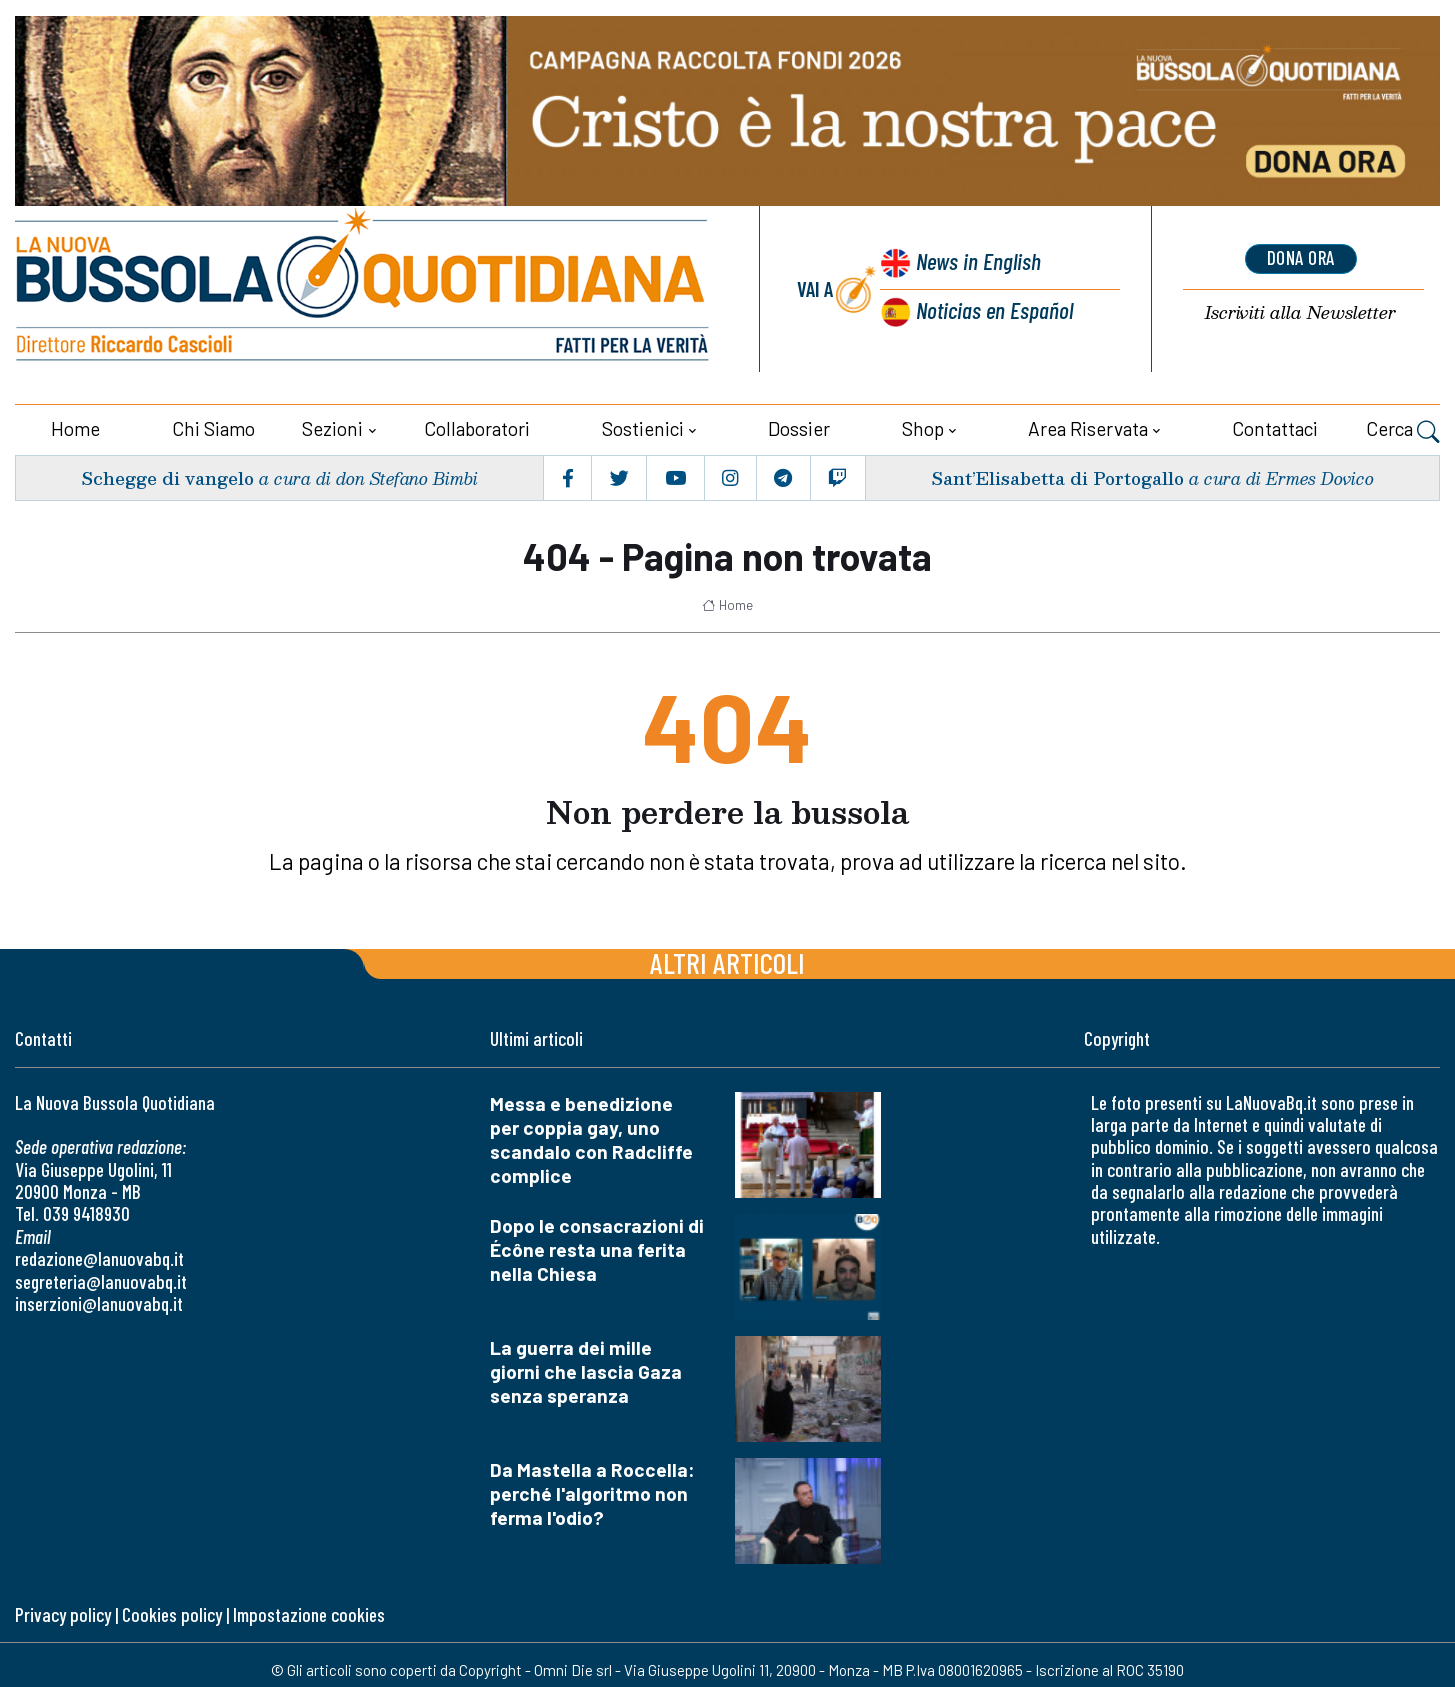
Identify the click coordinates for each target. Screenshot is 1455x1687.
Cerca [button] (1403, 429)
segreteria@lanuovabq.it (101, 1278)
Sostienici (643, 426)
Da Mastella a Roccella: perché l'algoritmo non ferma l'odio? (592, 1490)
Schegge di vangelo (167, 475)
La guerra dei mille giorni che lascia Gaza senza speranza (586, 1368)
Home (75, 426)
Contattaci (1275, 426)
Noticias (994, 308)
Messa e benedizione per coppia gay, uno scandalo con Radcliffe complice (591, 1136)
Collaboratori (477, 426)
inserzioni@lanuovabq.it (99, 1301)
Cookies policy (172, 1612)
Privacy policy (63, 1612)
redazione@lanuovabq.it (99, 1256)
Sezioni (332, 426)
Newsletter (1301, 312)
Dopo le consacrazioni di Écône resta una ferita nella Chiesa (597, 1246)
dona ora (1301, 258)
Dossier (799, 426)
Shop (923, 426)
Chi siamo (213, 426)
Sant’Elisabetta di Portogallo (1055, 475)
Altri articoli (727, 959)
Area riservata (1088, 426)
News (976, 262)
